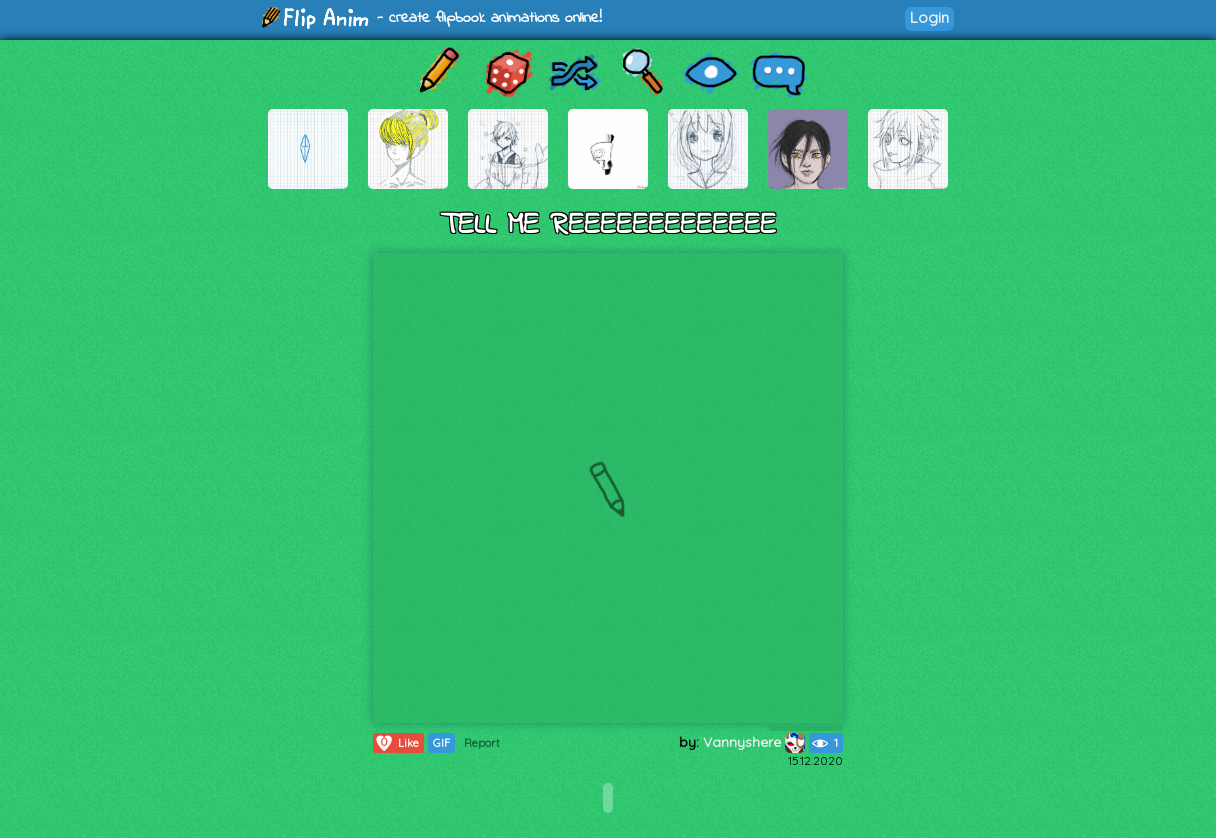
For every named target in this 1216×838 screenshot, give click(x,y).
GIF (441, 743)
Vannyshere (754, 742)
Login (929, 17)
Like (396, 743)
